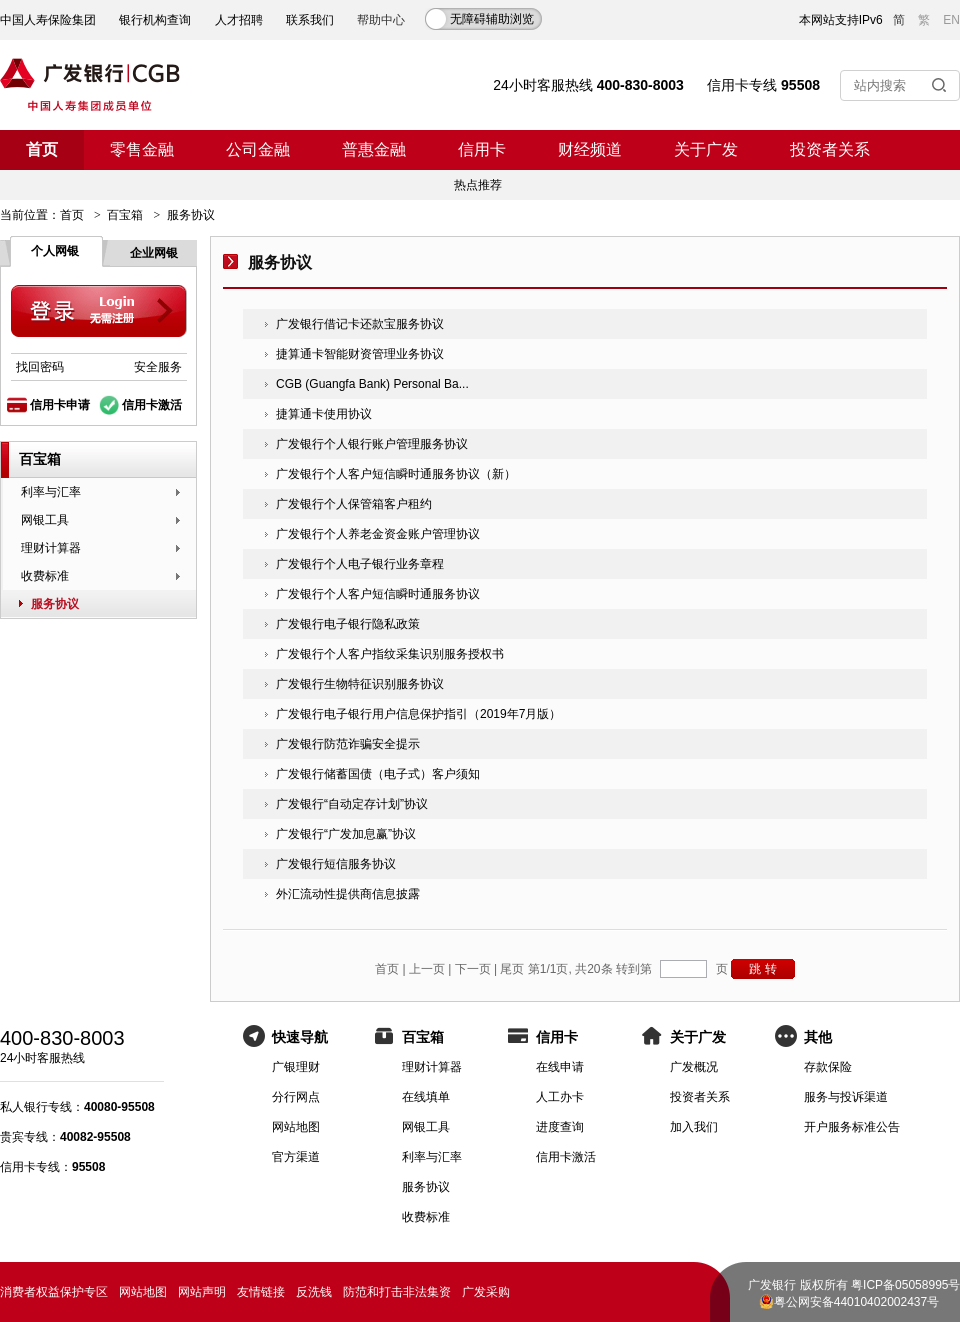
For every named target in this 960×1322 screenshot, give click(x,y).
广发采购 (486, 1292)
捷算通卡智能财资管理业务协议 (360, 354)
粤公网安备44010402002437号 (856, 1302)
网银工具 (45, 520)
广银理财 (296, 1067)
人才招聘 (239, 20)
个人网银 (55, 251)
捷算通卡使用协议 (324, 414)
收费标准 (45, 576)
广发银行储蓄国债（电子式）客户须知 (378, 774)
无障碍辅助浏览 (492, 19)
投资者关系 (830, 149)
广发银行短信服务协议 (336, 864)
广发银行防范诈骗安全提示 (348, 744)
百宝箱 (125, 215)
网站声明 (202, 1292)
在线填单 (426, 1097)
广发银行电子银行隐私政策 (348, 624)
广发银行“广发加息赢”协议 (346, 834)
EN (951, 20)
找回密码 (40, 367)
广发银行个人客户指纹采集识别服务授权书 (390, 654)
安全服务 (158, 367)
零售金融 (142, 149)
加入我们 (694, 1127)
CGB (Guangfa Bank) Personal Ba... (372, 384)
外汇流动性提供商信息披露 (348, 894)
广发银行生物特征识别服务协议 (360, 684)
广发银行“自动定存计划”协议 (352, 804)
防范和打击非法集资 (397, 1292)
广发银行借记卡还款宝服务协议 (360, 324)
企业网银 (154, 253)
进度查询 (560, 1127)
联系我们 (310, 20)
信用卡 (482, 149)
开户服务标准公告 (852, 1127)
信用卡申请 (60, 405)
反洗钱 (314, 1292)
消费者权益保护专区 (54, 1292)
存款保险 (828, 1067)
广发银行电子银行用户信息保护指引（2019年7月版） (418, 714)
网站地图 (296, 1127)
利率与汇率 (51, 492)
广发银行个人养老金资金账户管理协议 (378, 534)
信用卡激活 (152, 405)
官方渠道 (296, 1157)
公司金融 (258, 149)
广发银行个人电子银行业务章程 (360, 564)
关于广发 (706, 149)
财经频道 (590, 149)
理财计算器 (51, 548)
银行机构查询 (155, 20)
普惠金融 (374, 149)
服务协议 (55, 604)
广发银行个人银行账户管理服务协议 (372, 444)
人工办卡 (560, 1097)
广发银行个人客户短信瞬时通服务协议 (378, 594)
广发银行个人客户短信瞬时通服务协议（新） (396, 474)
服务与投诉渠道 (846, 1097)
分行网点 (296, 1097)
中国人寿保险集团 (48, 20)
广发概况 (694, 1067)
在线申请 (560, 1067)
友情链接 (261, 1292)
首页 (42, 149)
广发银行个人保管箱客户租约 (354, 504)
